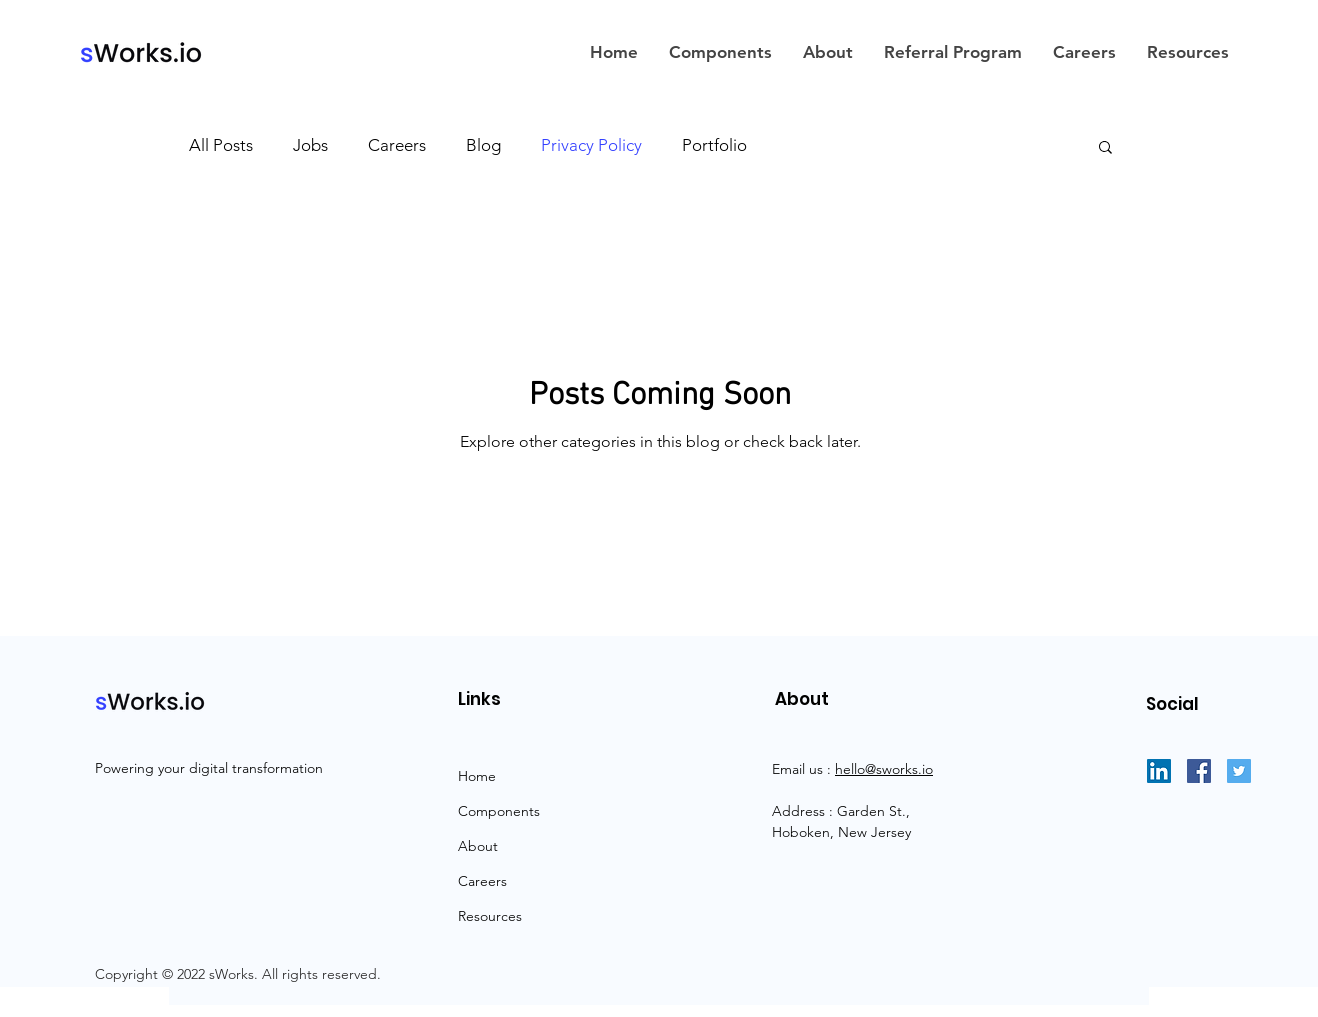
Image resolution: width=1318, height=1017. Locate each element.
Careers (397, 145)
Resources (490, 916)
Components (499, 811)
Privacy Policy (591, 145)
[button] (1105, 148)
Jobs (310, 145)
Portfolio (714, 145)
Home (477, 776)
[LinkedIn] (1159, 771)
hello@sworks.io (884, 769)
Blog (483, 145)
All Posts (221, 145)
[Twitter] (1239, 771)
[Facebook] (1199, 771)
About (478, 846)
